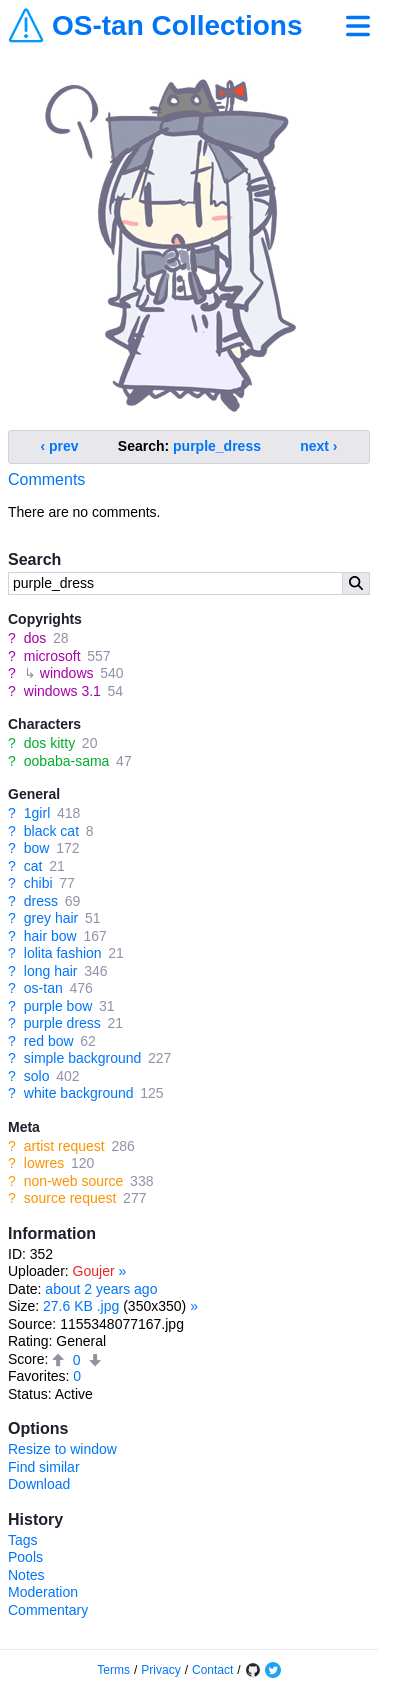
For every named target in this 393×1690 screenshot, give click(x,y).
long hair (51, 971)
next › (318, 446)
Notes (26, 1575)
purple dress (62, 1023)
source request (70, 1198)
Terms (113, 1670)
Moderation (43, 1592)
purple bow (58, 1006)
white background (79, 1093)
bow (37, 848)
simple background (83, 1058)
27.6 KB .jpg (81, 1306)
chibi (38, 883)
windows (67, 673)
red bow (49, 1041)
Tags (23, 1540)
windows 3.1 (62, 691)
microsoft (52, 656)
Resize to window (62, 1449)
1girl (37, 813)
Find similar (44, 1467)
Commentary (48, 1610)
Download (39, 1484)
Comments (46, 479)
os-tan (43, 988)
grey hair (51, 918)
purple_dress (217, 446)
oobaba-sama (67, 761)
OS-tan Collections (177, 26)
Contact (212, 1670)
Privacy (160, 1670)
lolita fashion (63, 953)
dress (41, 901)
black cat (51, 831)
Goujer (94, 1271)
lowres (44, 1163)
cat (33, 866)
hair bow (50, 936)
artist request (64, 1146)
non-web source (74, 1181)
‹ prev (60, 446)
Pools (25, 1557)
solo (37, 1076)
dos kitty (49, 743)
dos (35, 638)
